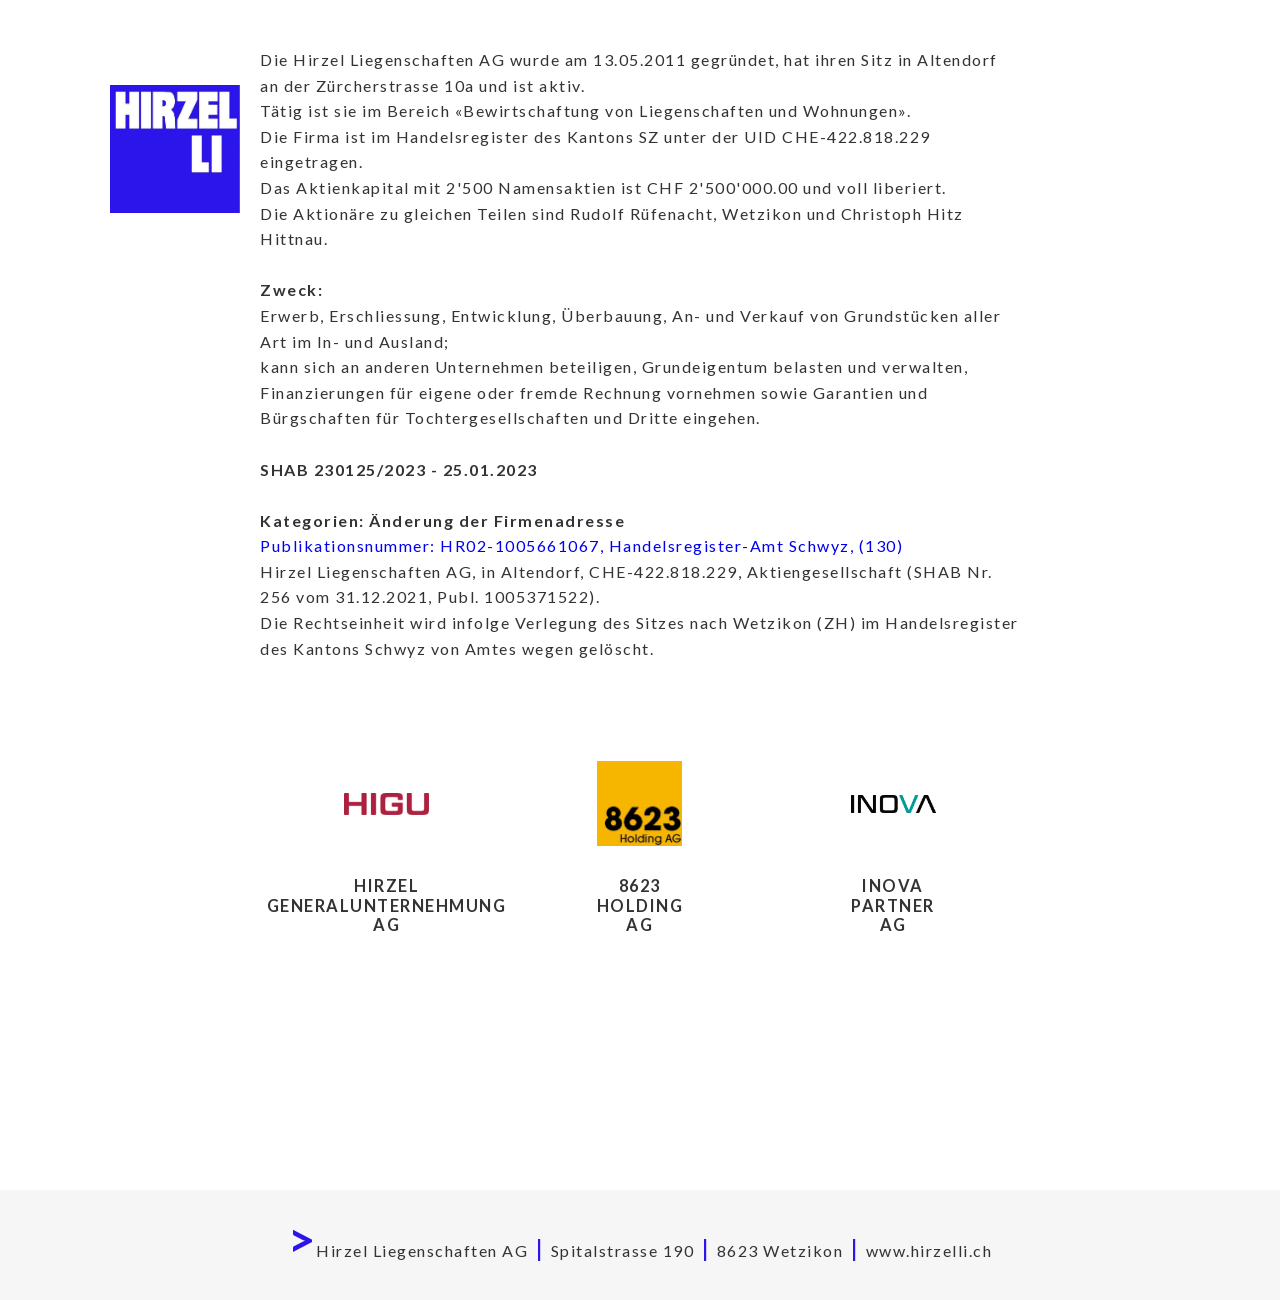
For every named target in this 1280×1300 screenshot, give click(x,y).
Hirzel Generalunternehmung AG (387, 905)
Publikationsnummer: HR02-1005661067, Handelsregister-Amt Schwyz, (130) (581, 545)
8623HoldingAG (640, 905)
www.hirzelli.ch (929, 1250)
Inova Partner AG (893, 905)
